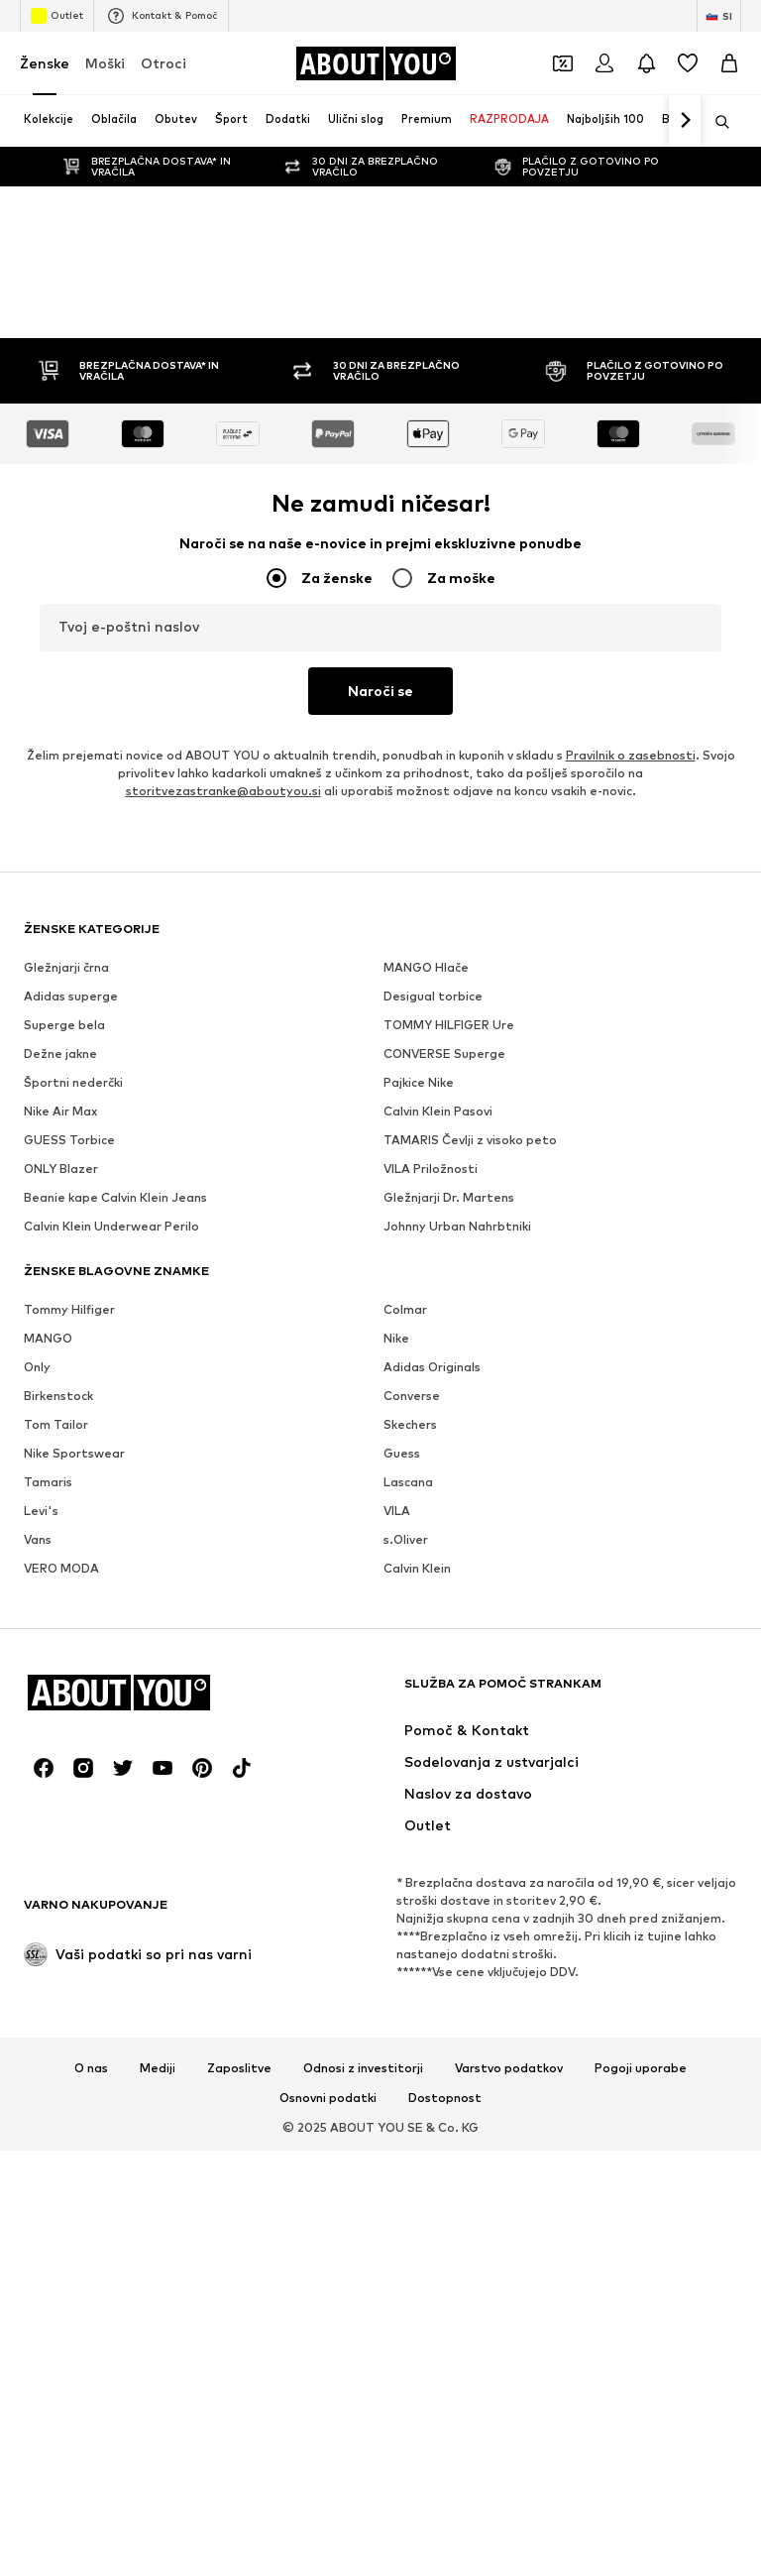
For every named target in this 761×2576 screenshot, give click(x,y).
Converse (411, 1395)
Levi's (41, 1510)
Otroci (163, 63)
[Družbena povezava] (43, 1768)
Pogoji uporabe (641, 2068)
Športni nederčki (73, 1082)
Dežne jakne (60, 1053)
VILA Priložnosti (430, 1168)
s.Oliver (405, 1539)
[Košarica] (729, 63)
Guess (401, 1453)
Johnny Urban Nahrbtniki (457, 1226)
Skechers (410, 1424)
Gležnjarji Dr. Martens (448, 1197)
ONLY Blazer (61, 1168)
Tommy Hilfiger (69, 1309)
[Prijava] (604, 63)
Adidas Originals (432, 1366)
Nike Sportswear (74, 1453)
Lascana (408, 1481)
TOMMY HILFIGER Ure (448, 1024)
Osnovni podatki (328, 2098)
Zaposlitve (239, 2068)
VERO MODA (61, 1568)
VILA (396, 1510)
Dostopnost (445, 2098)
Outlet (57, 16)
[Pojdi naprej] (685, 121)
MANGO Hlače (426, 967)
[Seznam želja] (688, 63)
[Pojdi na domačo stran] (375, 63)
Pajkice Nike (418, 1082)
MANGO (48, 1338)
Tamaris (48, 1481)
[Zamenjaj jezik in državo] (719, 16)
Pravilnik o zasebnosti (631, 755)
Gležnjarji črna (66, 967)
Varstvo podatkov (509, 2068)
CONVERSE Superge (444, 1053)
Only (37, 1366)
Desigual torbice (433, 996)
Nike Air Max (60, 1111)
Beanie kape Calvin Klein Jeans (115, 1197)
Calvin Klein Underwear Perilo (111, 1226)
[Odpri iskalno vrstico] (715, 122)
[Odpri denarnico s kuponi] (563, 63)
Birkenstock (58, 1395)
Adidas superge (71, 996)
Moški (105, 63)
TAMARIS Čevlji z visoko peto (470, 1139)
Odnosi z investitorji (363, 2068)
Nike (396, 1338)
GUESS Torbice (69, 1139)
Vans (38, 1539)
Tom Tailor (56, 1424)
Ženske (44, 63)
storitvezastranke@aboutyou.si (223, 790)
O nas (91, 2068)
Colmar (405, 1309)
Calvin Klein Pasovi (437, 1111)
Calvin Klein (417, 1568)
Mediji (157, 2068)
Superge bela (64, 1024)
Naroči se (380, 690)
